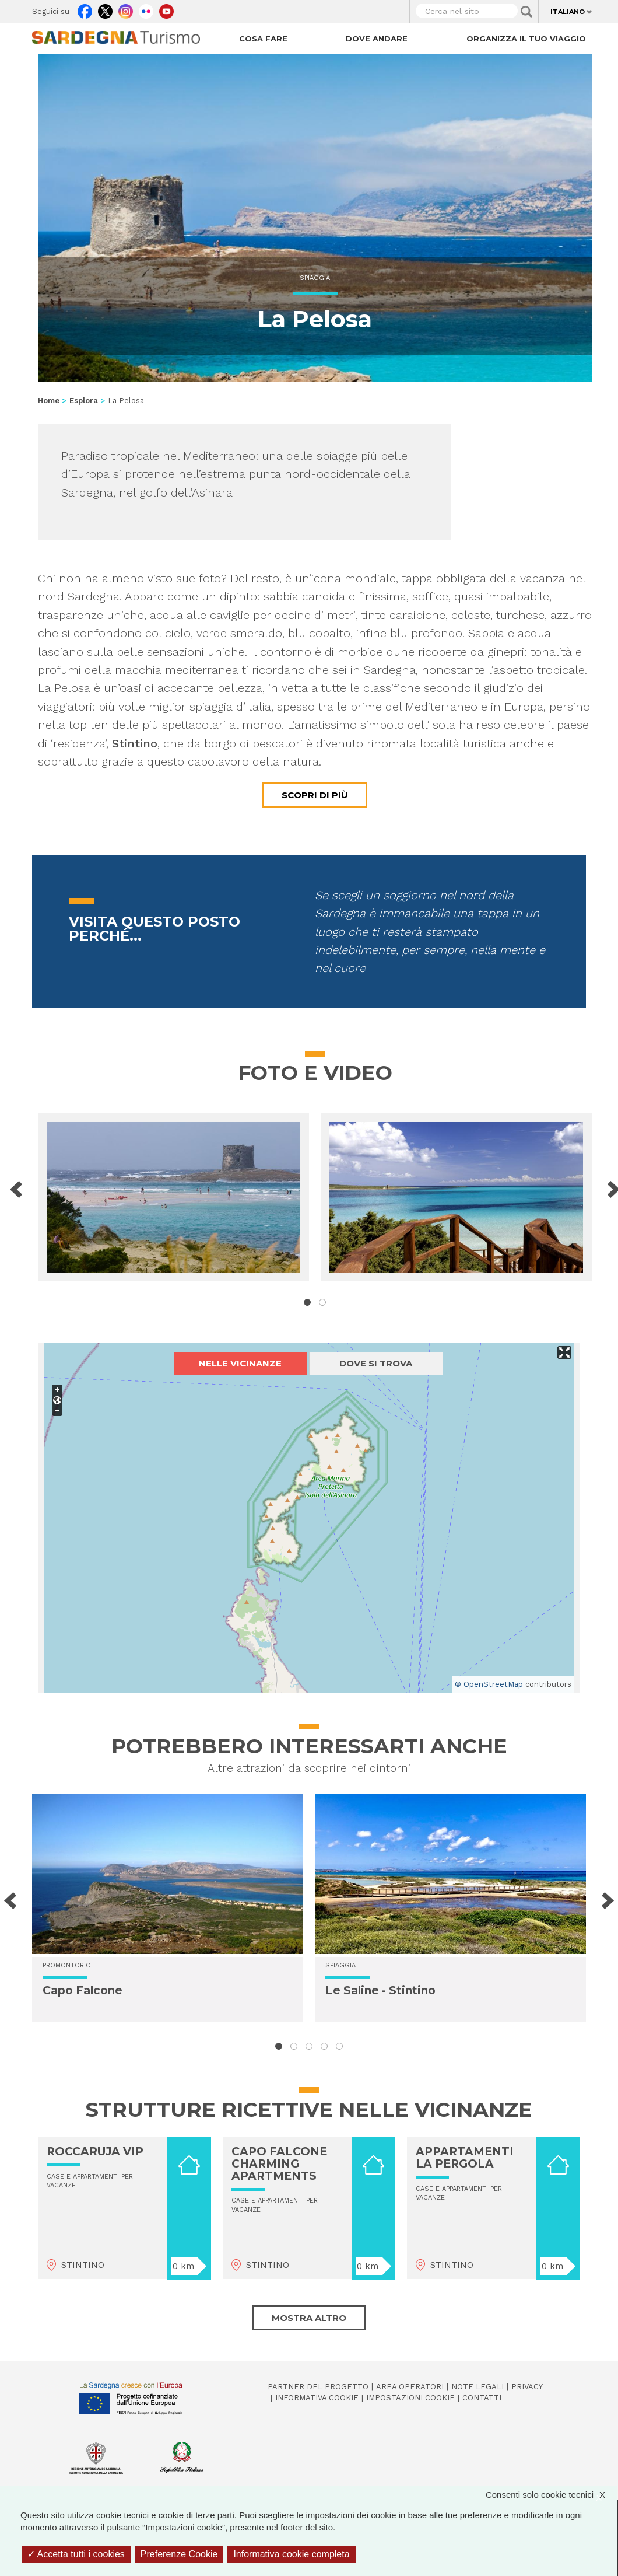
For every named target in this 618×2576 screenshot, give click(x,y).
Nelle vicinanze (240, 1363)
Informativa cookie (317, 2397)
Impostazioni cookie (410, 2397)
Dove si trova (375, 1363)
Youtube (166, 9)
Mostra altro (309, 2317)
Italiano (567, 12)
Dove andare (377, 38)
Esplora (83, 400)
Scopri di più (315, 795)
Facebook (85, 9)
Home (48, 400)
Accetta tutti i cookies (76, 2554)
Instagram (125, 9)
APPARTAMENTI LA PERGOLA (465, 2157)
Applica (526, 11)
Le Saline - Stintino (380, 1990)
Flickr (146, 9)
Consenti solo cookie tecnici (551, 2494)
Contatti (481, 2397)
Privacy (527, 2386)
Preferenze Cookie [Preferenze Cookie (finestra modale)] (179, 2554)
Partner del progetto (318, 2386)
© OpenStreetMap (489, 1684)
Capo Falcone (82, 1990)
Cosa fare (263, 38)
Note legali (477, 2386)
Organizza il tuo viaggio (526, 38)
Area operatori (410, 2386)
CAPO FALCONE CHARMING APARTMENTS (279, 2164)
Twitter (105, 9)
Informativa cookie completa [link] (291, 2554)
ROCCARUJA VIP (95, 2151)
